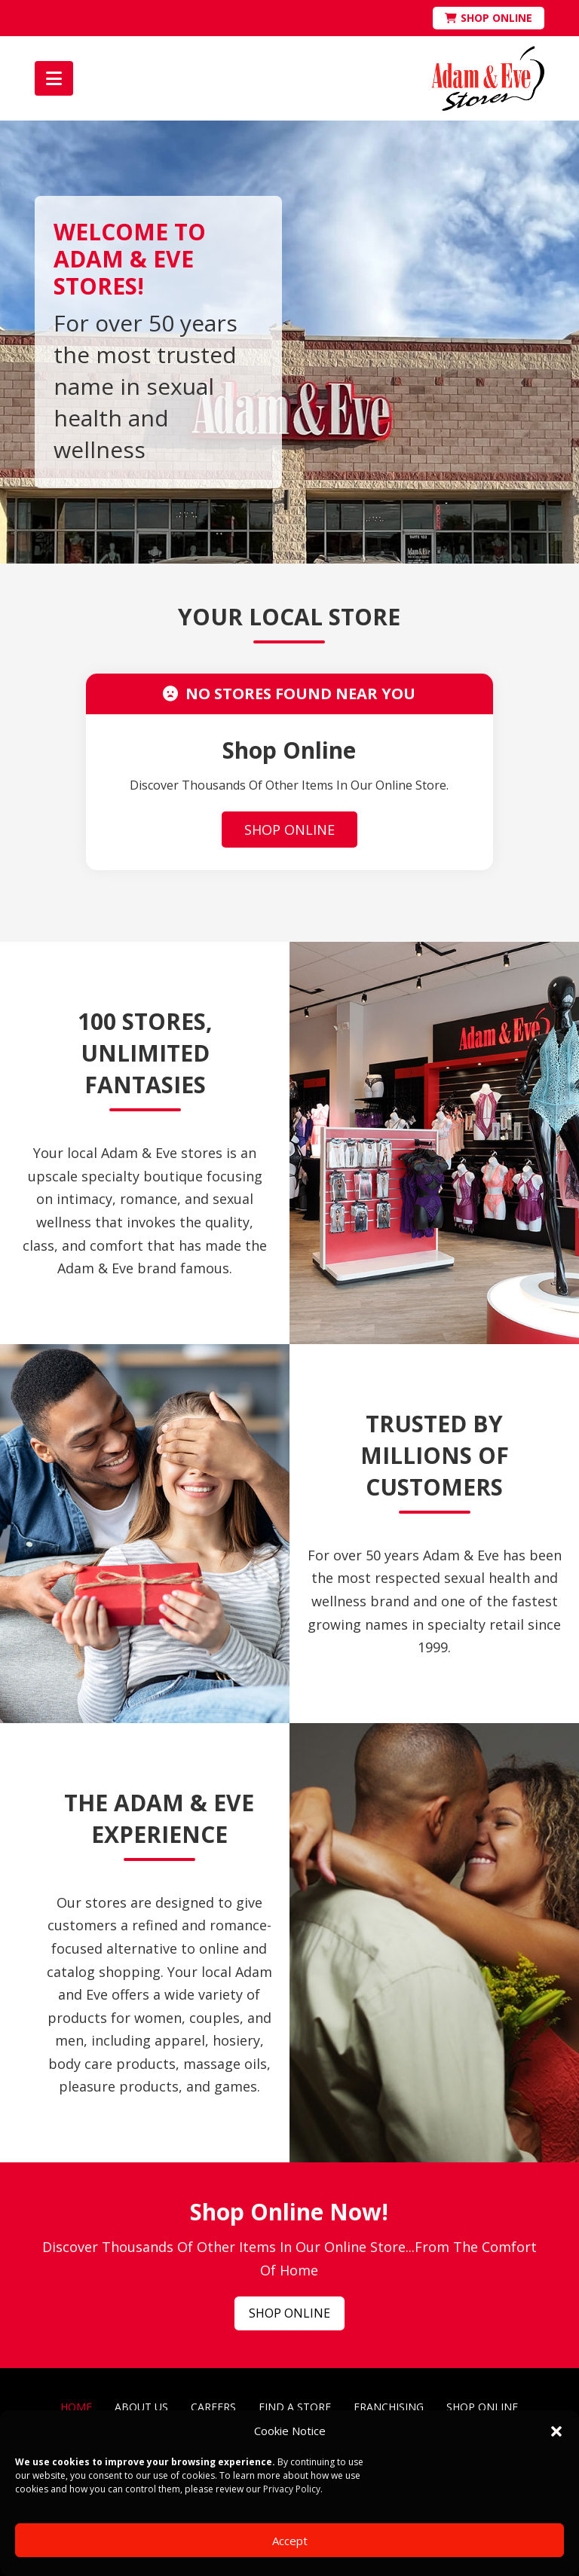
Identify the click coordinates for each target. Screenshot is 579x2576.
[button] (556, 2431)
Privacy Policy (291, 2489)
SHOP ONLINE (289, 829)
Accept (290, 2540)
